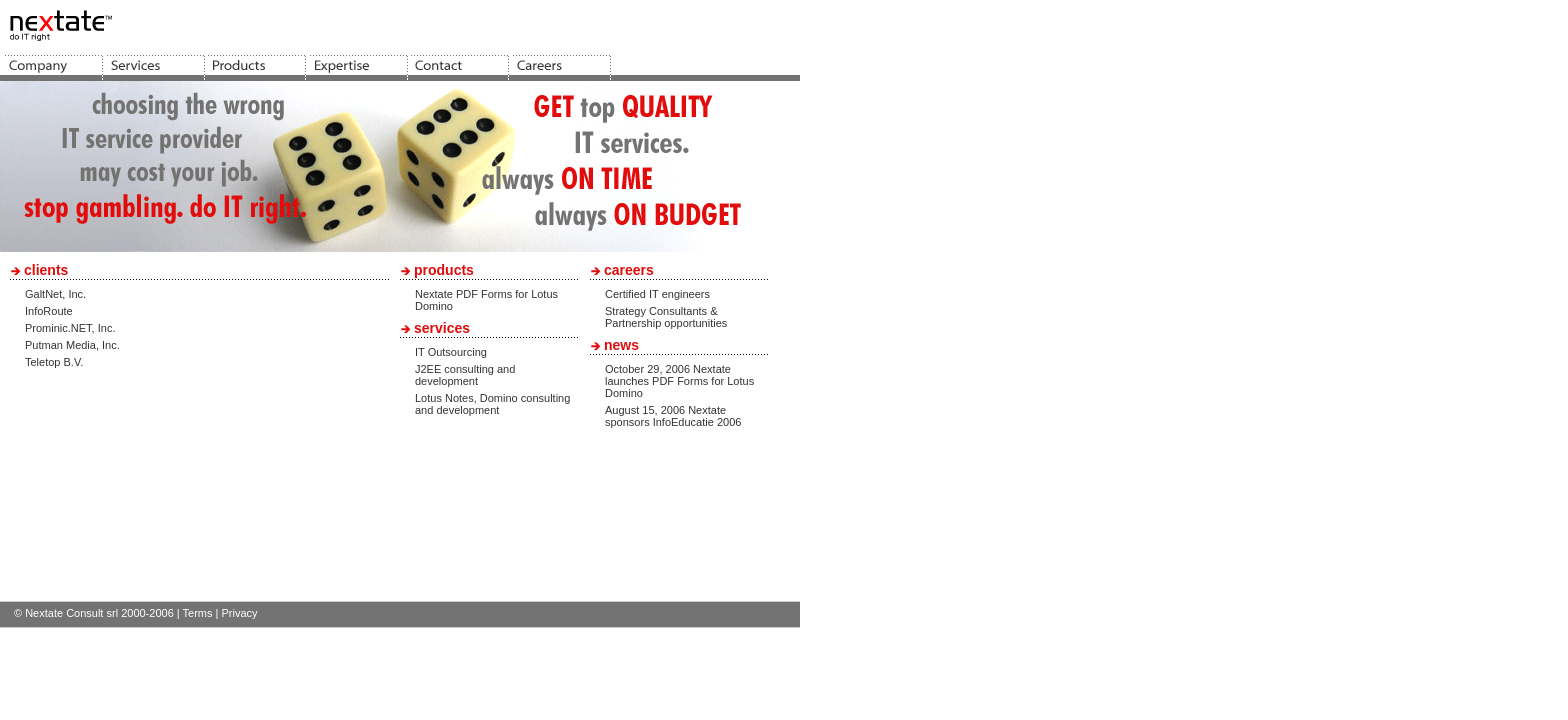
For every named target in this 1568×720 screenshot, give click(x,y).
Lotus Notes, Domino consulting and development (492, 404)
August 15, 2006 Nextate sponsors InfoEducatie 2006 (673, 416)
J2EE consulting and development (465, 375)
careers (629, 270)
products (444, 270)
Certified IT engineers (657, 294)
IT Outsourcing (451, 352)
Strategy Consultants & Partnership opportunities (666, 317)
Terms (198, 613)
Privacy (239, 613)
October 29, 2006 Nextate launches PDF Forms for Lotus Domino (679, 381)
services (442, 328)
